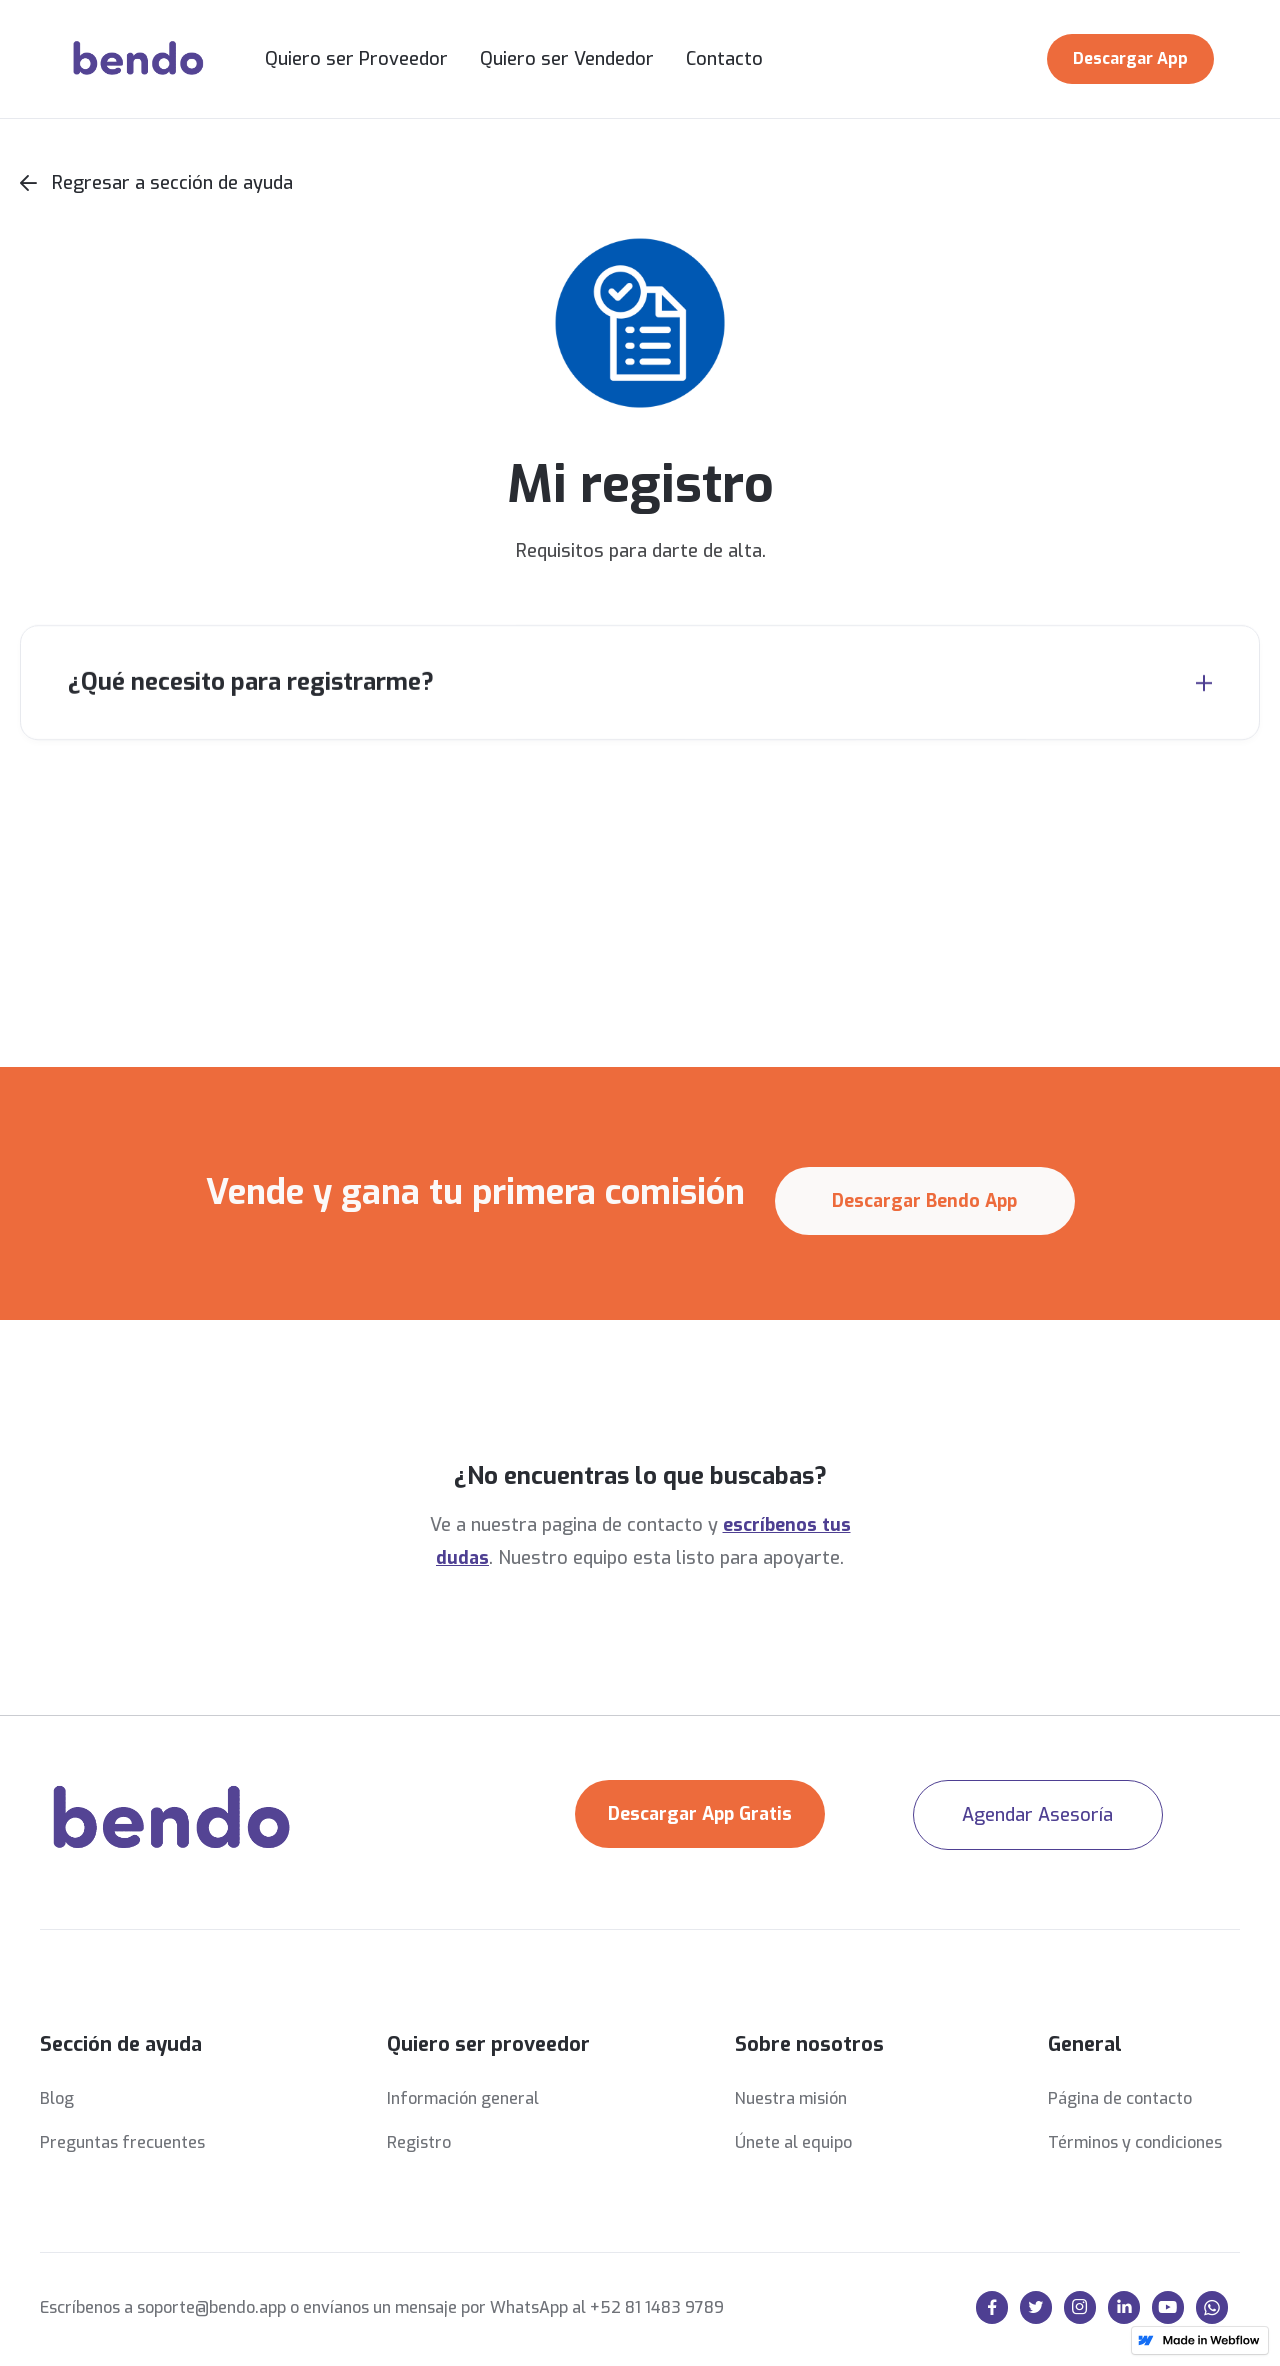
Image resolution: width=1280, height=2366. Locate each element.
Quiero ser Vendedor (567, 59)
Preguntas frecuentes (122, 2142)
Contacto (724, 59)
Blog (57, 2098)
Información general (463, 2098)
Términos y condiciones (1135, 2142)
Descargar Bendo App (924, 1201)
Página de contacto (1120, 2098)
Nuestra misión (791, 2098)
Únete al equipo (793, 2142)
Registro (419, 2142)
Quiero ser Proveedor (356, 59)
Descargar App (1130, 58)
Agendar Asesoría (1037, 1815)
